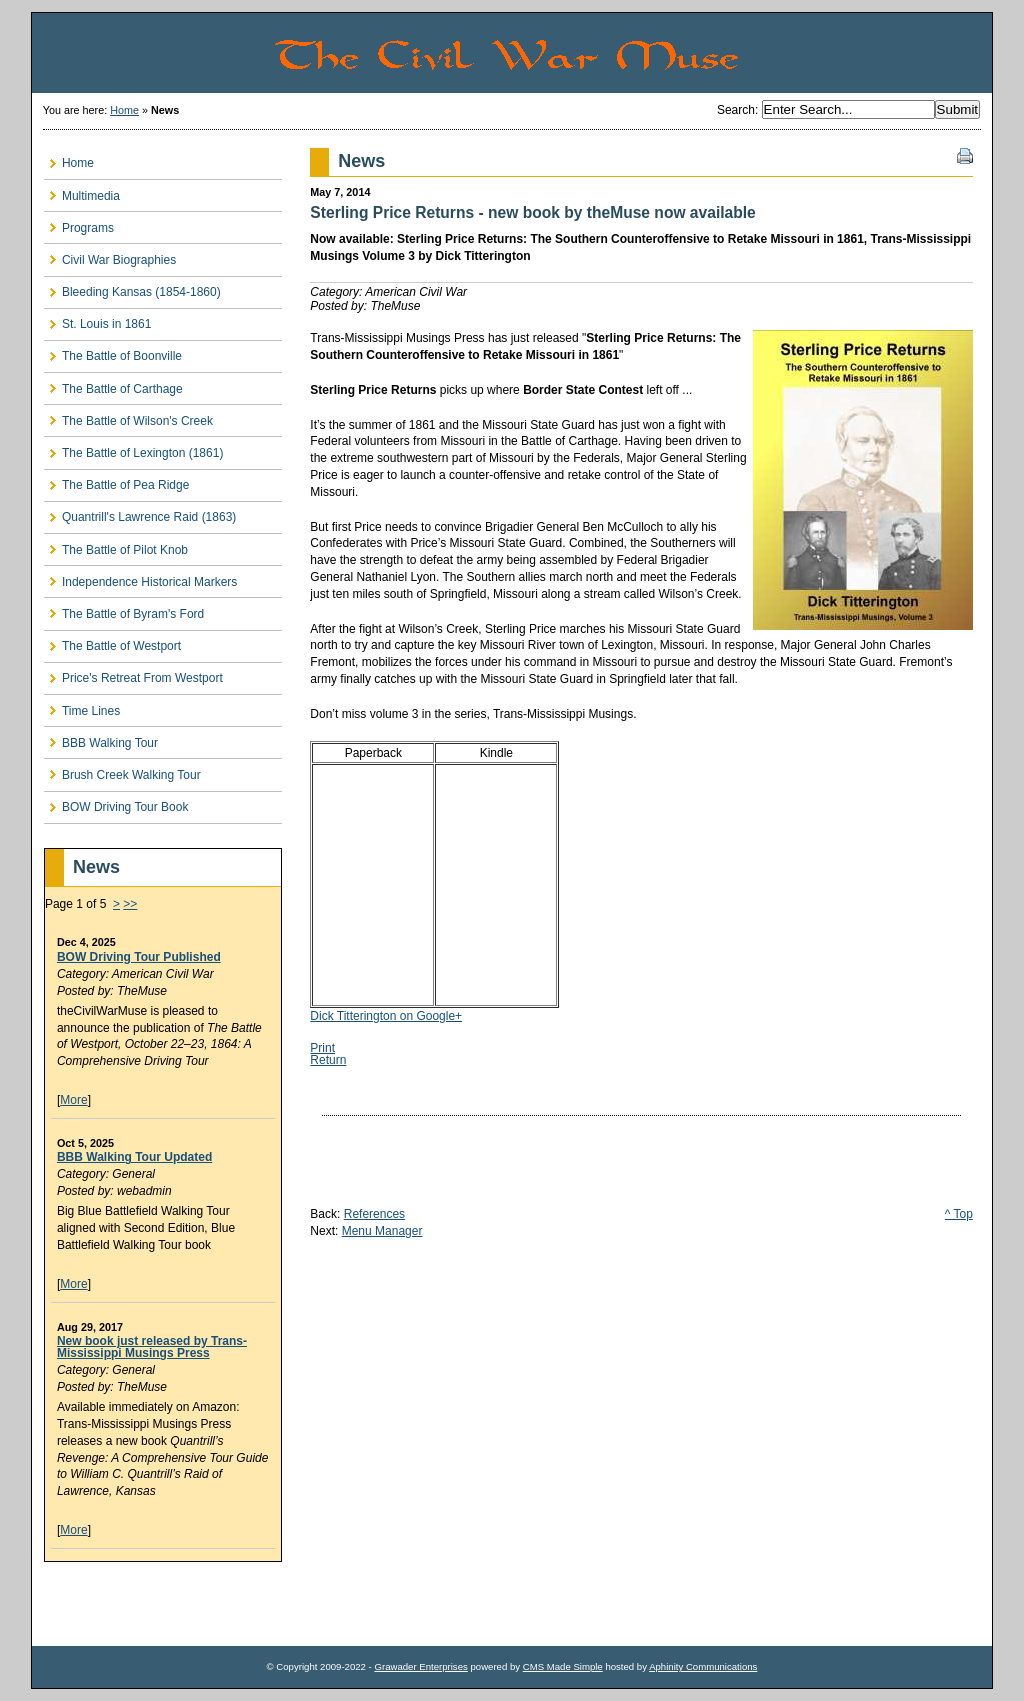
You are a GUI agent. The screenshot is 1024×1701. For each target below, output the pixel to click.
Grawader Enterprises (420, 1666)
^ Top (959, 1214)
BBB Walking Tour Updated (134, 1157)
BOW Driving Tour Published (139, 957)
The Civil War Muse (632, 53)
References (374, 1214)
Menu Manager (382, 1231)
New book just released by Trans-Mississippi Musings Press (152, 1347)
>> (130, 904)
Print (322, 1048)
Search (736, 110)
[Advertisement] (161, 1604)
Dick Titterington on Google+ (386, 1016)
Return (328, 1060)
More (73, 1100)
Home (124, 110)
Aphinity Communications (703, 1666)
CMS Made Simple (563, 1666)
